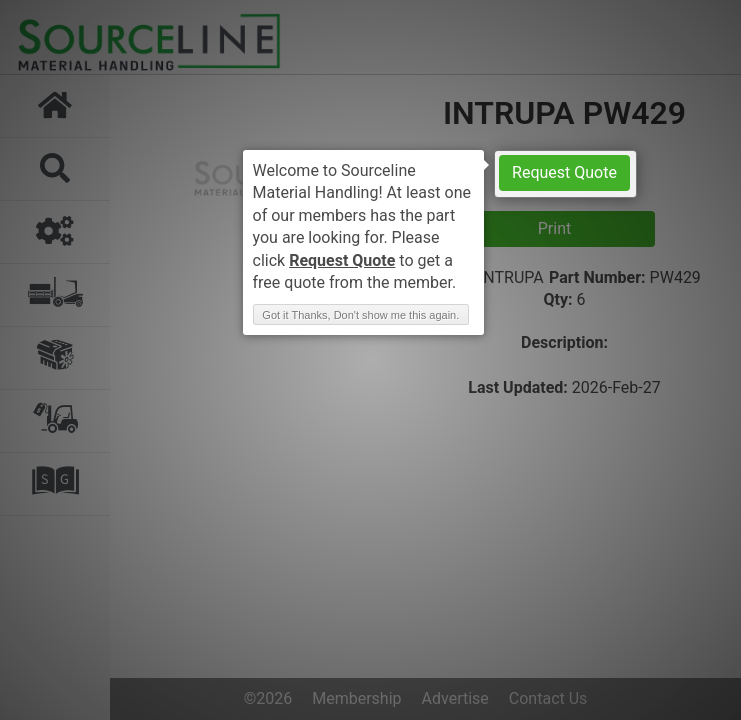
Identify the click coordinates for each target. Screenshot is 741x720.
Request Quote (564, 172)
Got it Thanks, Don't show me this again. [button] (360, 315)
